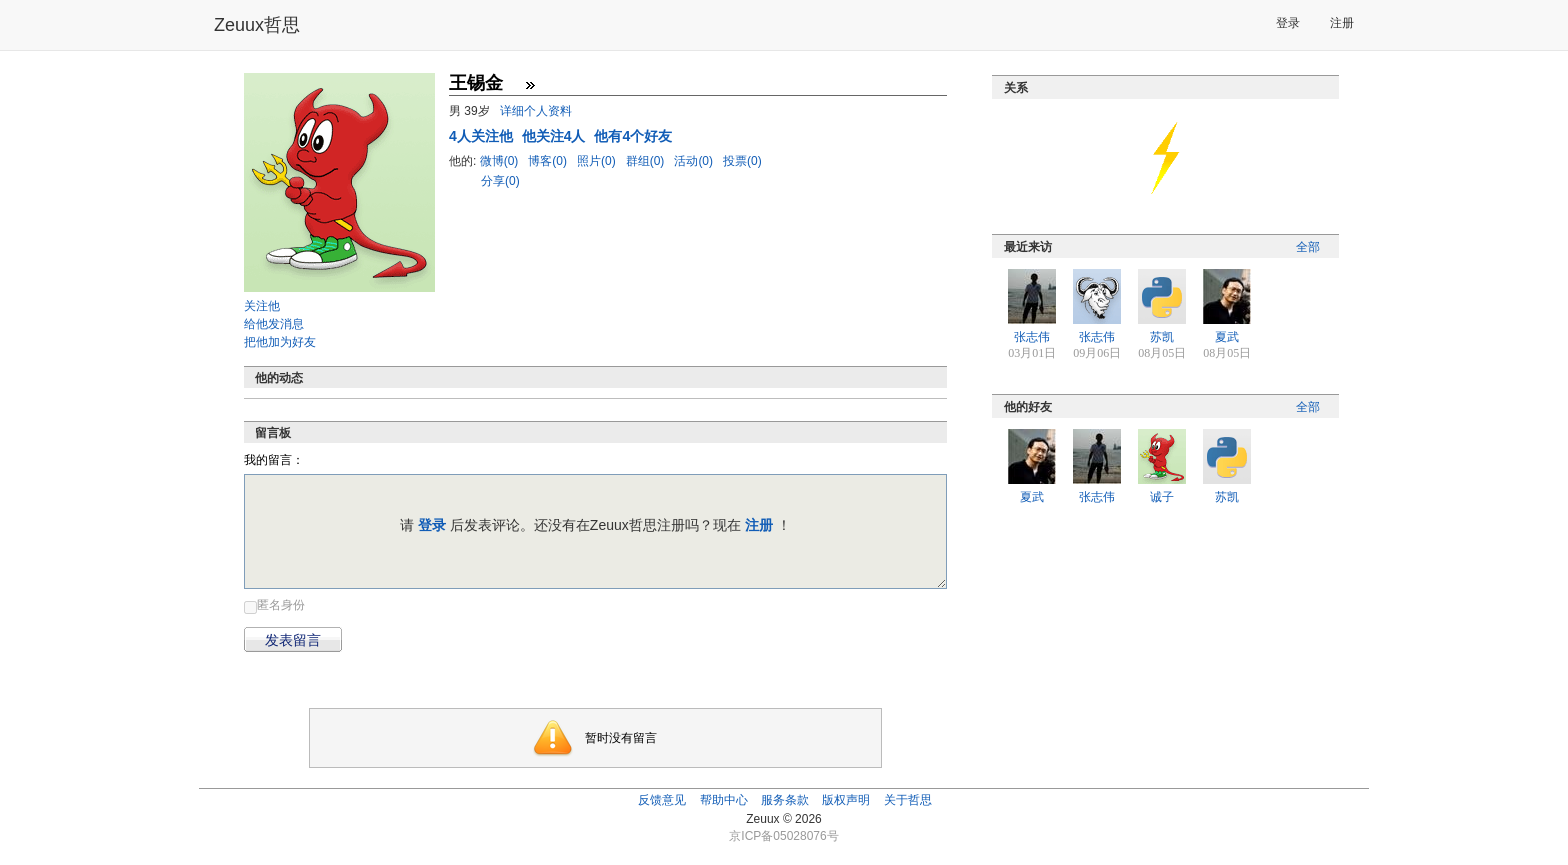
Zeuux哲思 (257, 25)
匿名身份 (281, 605)
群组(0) (647, 161)
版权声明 (846, 800)
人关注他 (483, 136)
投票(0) (742, 161)
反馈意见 (662, 800)
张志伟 (1032, 337)
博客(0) (549, 161)
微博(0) (501, 161)
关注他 (262, 306)
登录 (1288, 23)
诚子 (1162, 497)
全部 (1308, 247)
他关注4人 (556, 136)
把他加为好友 (280, 342)
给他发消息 (274, 324)
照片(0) (598, 161)
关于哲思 (908, 800)
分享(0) (500, 181)
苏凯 (1162, 337)
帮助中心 (724, 800)
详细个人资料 (536, 111)
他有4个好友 (633, 136)
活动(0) (695, 161)
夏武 (1227, 337)
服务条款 (785, 800)
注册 (1342, 23)
